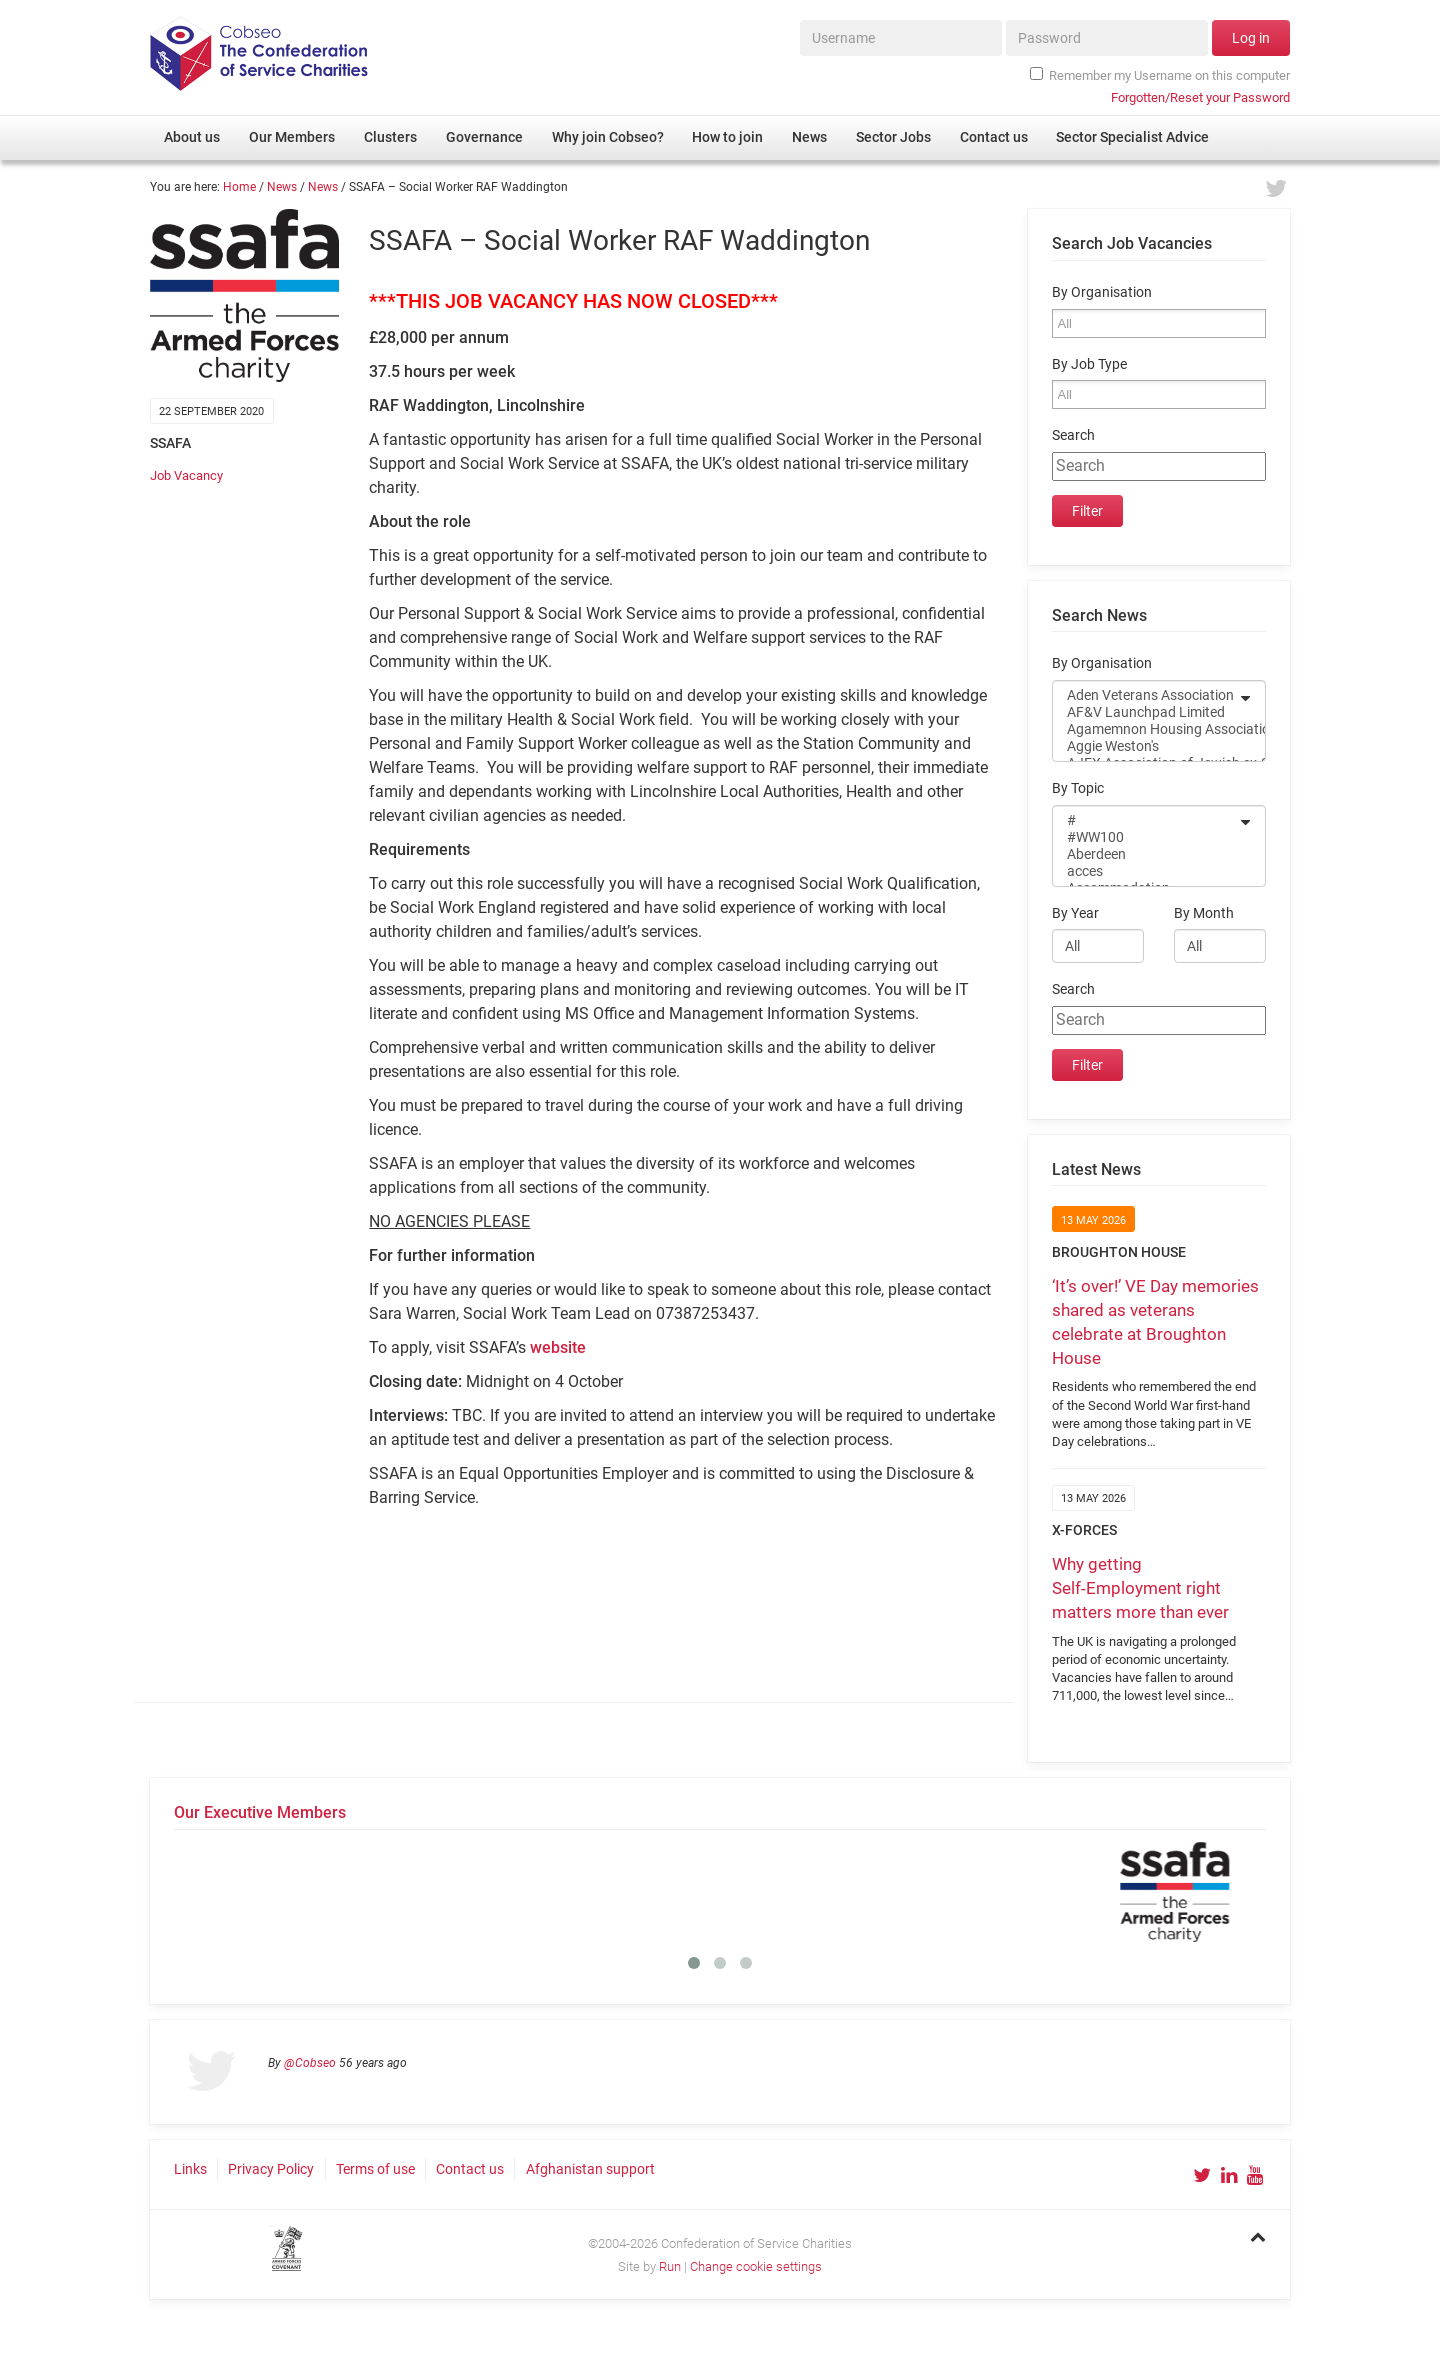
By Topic (1078, 788)
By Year (1075, 913)
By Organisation (1102, 292)
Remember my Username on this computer (1160, 75)
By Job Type (1089, 364)
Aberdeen (1146, 854)
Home (239, 187)
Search (1073, 435)
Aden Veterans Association (1146, 695)
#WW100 (1146, 837)
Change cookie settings (756, 2266)
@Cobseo (310, 2063)
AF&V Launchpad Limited (1146, 712)
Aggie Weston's (1146, 746)
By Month (1204, 913)
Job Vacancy (186, 475)
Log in (1251, 38)
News (282, 187)
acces (1146, 871)
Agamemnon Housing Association (1146, 729)
